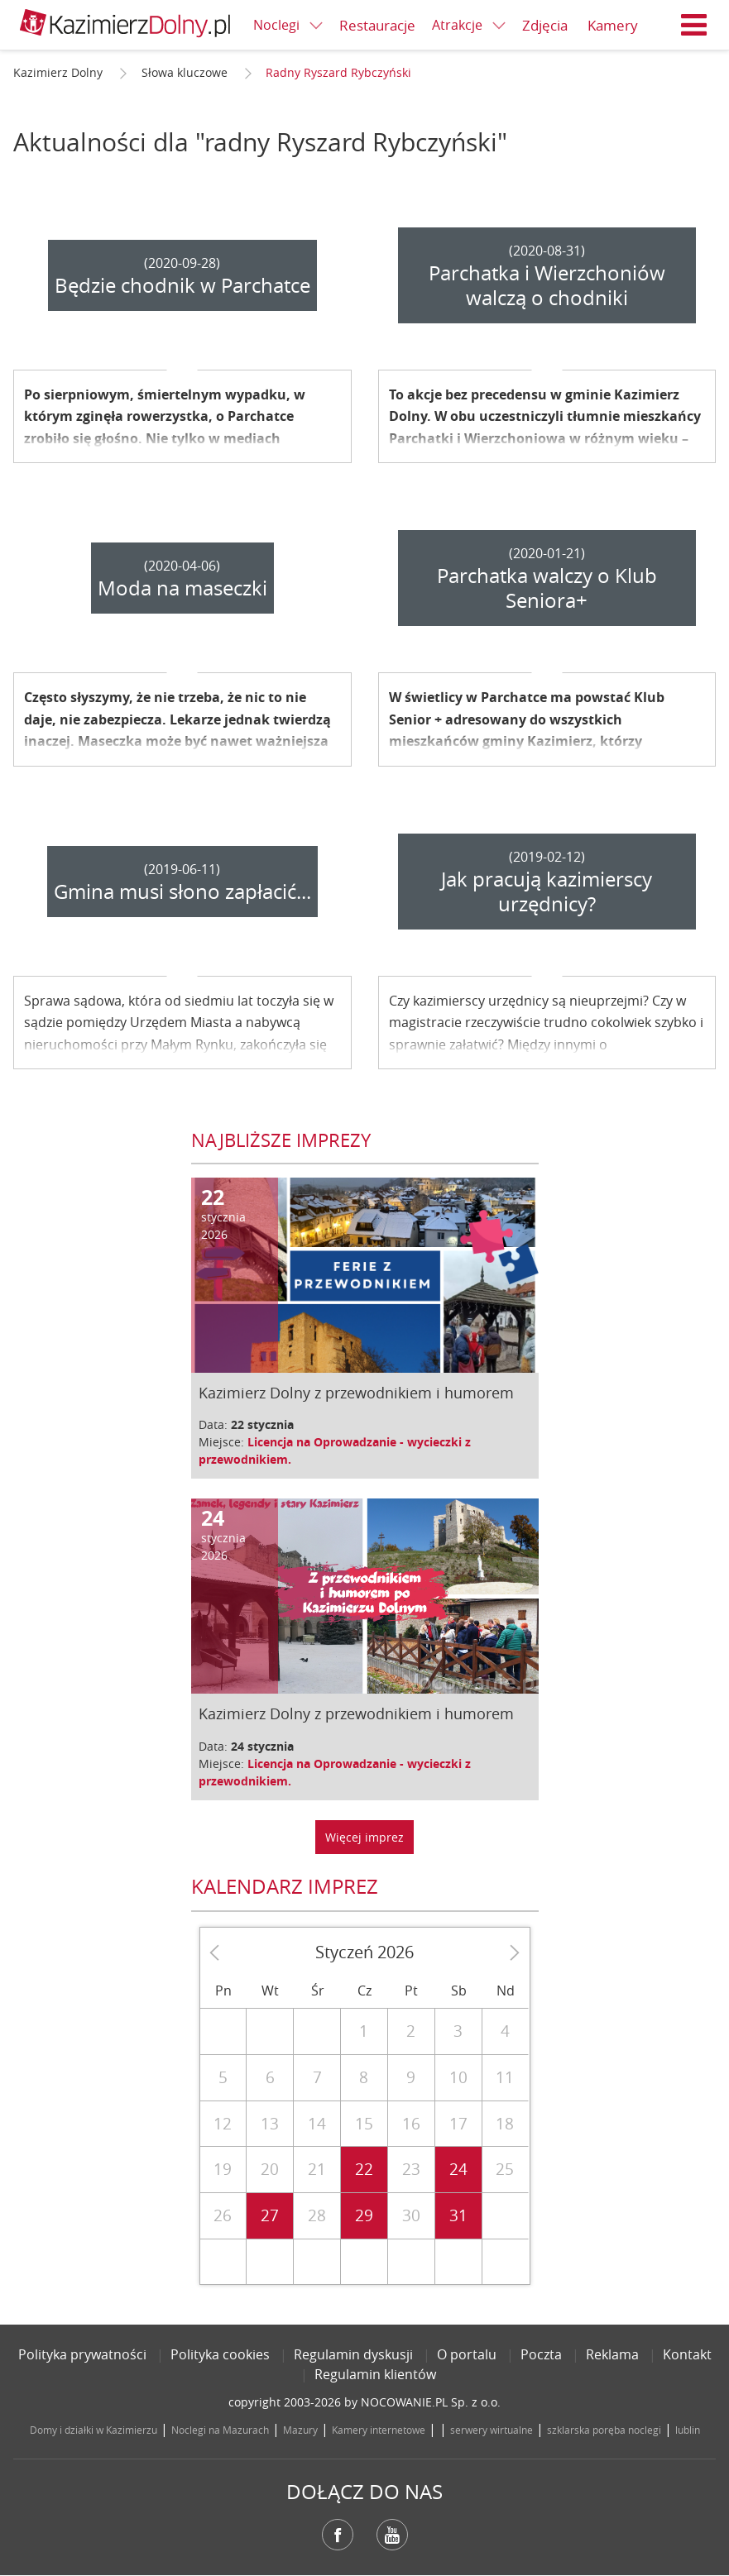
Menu (694, 25)
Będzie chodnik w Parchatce (182, 285)
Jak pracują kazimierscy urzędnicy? (546, 891)
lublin (687, 2429)
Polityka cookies (220, 2354)
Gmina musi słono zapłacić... (182, 891)
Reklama (612, 2354)
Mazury (300, 2429)
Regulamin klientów (375, 2374)
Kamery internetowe (378, 2429)
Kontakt (687, 2354)
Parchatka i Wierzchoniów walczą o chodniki (547, 285)
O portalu (466, 2354)
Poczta (541, 2354)
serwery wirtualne (491, 2429)
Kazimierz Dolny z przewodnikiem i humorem (356, 1393)
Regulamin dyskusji (353, 2354)
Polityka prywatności (82, 2354)
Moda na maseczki (182, 588)
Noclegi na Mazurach (220, 2429)
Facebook (337, 2534)
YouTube (392, 2534)
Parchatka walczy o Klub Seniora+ (547, 588)
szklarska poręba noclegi (604, 2429)
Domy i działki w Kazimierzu (93, 2429)
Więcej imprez (364, 1837)
